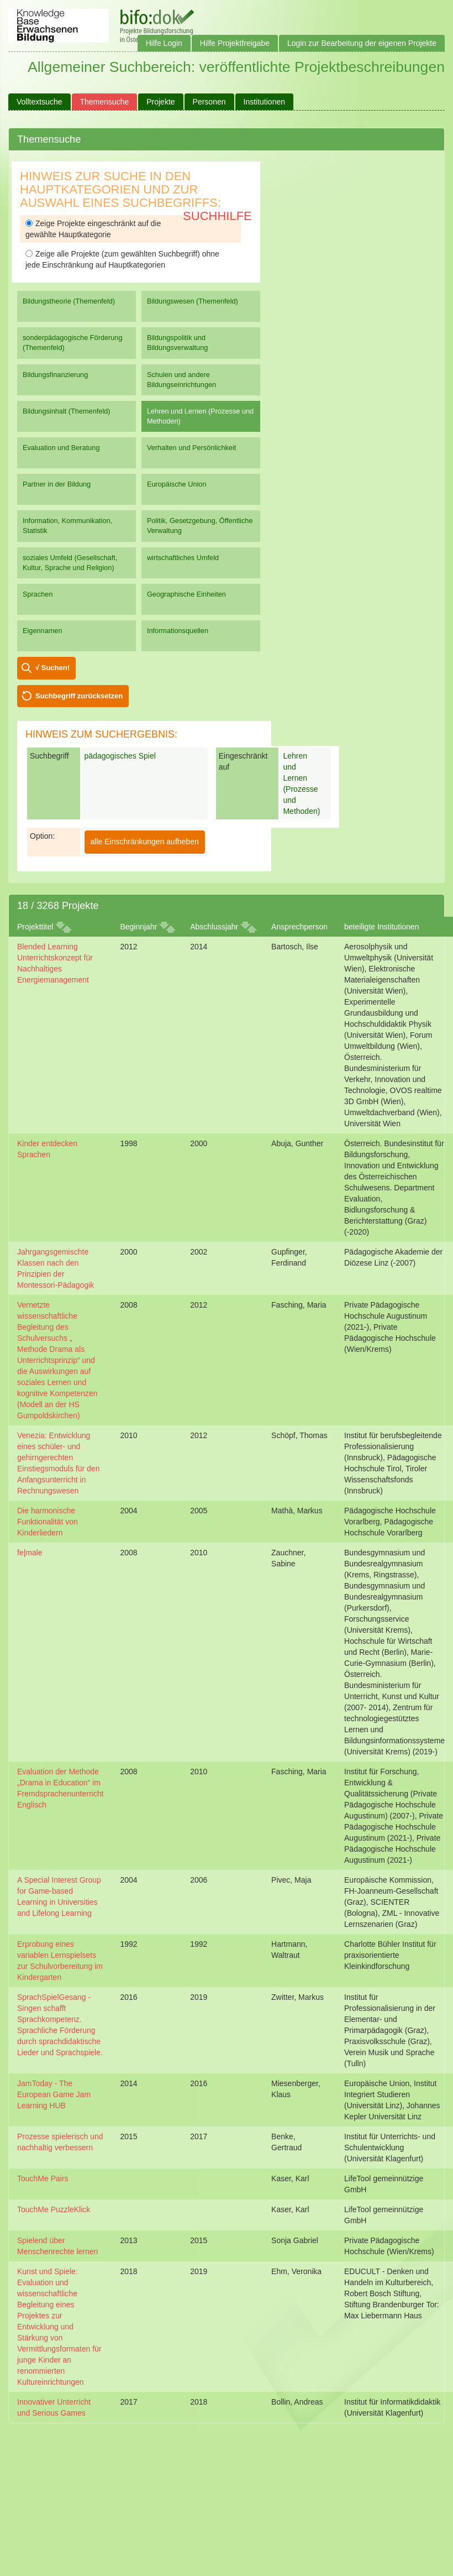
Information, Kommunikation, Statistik (67, 525)
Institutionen (265, 101)
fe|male (30, 1552)
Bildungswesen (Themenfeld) (192, 301)
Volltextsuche (39, 101)
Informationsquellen (177, 630)
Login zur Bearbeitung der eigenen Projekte (361, 43)
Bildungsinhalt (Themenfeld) (66, 411)
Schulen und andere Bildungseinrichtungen (181, 379)
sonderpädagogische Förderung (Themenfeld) (73, 342)
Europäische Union (177, 484)
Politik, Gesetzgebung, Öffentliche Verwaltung (200, 525)
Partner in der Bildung (57, 484)
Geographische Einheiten (186, 594)
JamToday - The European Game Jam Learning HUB (54, 2094)
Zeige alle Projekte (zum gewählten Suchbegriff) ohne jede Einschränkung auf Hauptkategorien (122, 259)
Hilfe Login (164, 43)
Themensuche (104, 101)
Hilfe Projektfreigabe (235, 43)
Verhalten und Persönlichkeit (191, 447)
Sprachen (38, 594)
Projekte (160, 101)
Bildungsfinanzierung (55, 374)
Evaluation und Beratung (61, 447)
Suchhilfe (217, 216)
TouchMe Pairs (43, 2178)
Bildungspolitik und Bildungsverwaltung (177, 342)
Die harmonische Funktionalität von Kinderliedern (47, 1521)
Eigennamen (42, 630)
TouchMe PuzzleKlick (53, 2209)
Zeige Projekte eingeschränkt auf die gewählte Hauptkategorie (93, 229)
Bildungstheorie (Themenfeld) (69, 301)
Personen (209, 101)
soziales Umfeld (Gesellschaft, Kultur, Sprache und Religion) (70, 562)
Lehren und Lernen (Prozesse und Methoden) (200, 416)
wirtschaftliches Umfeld (183, 557)
